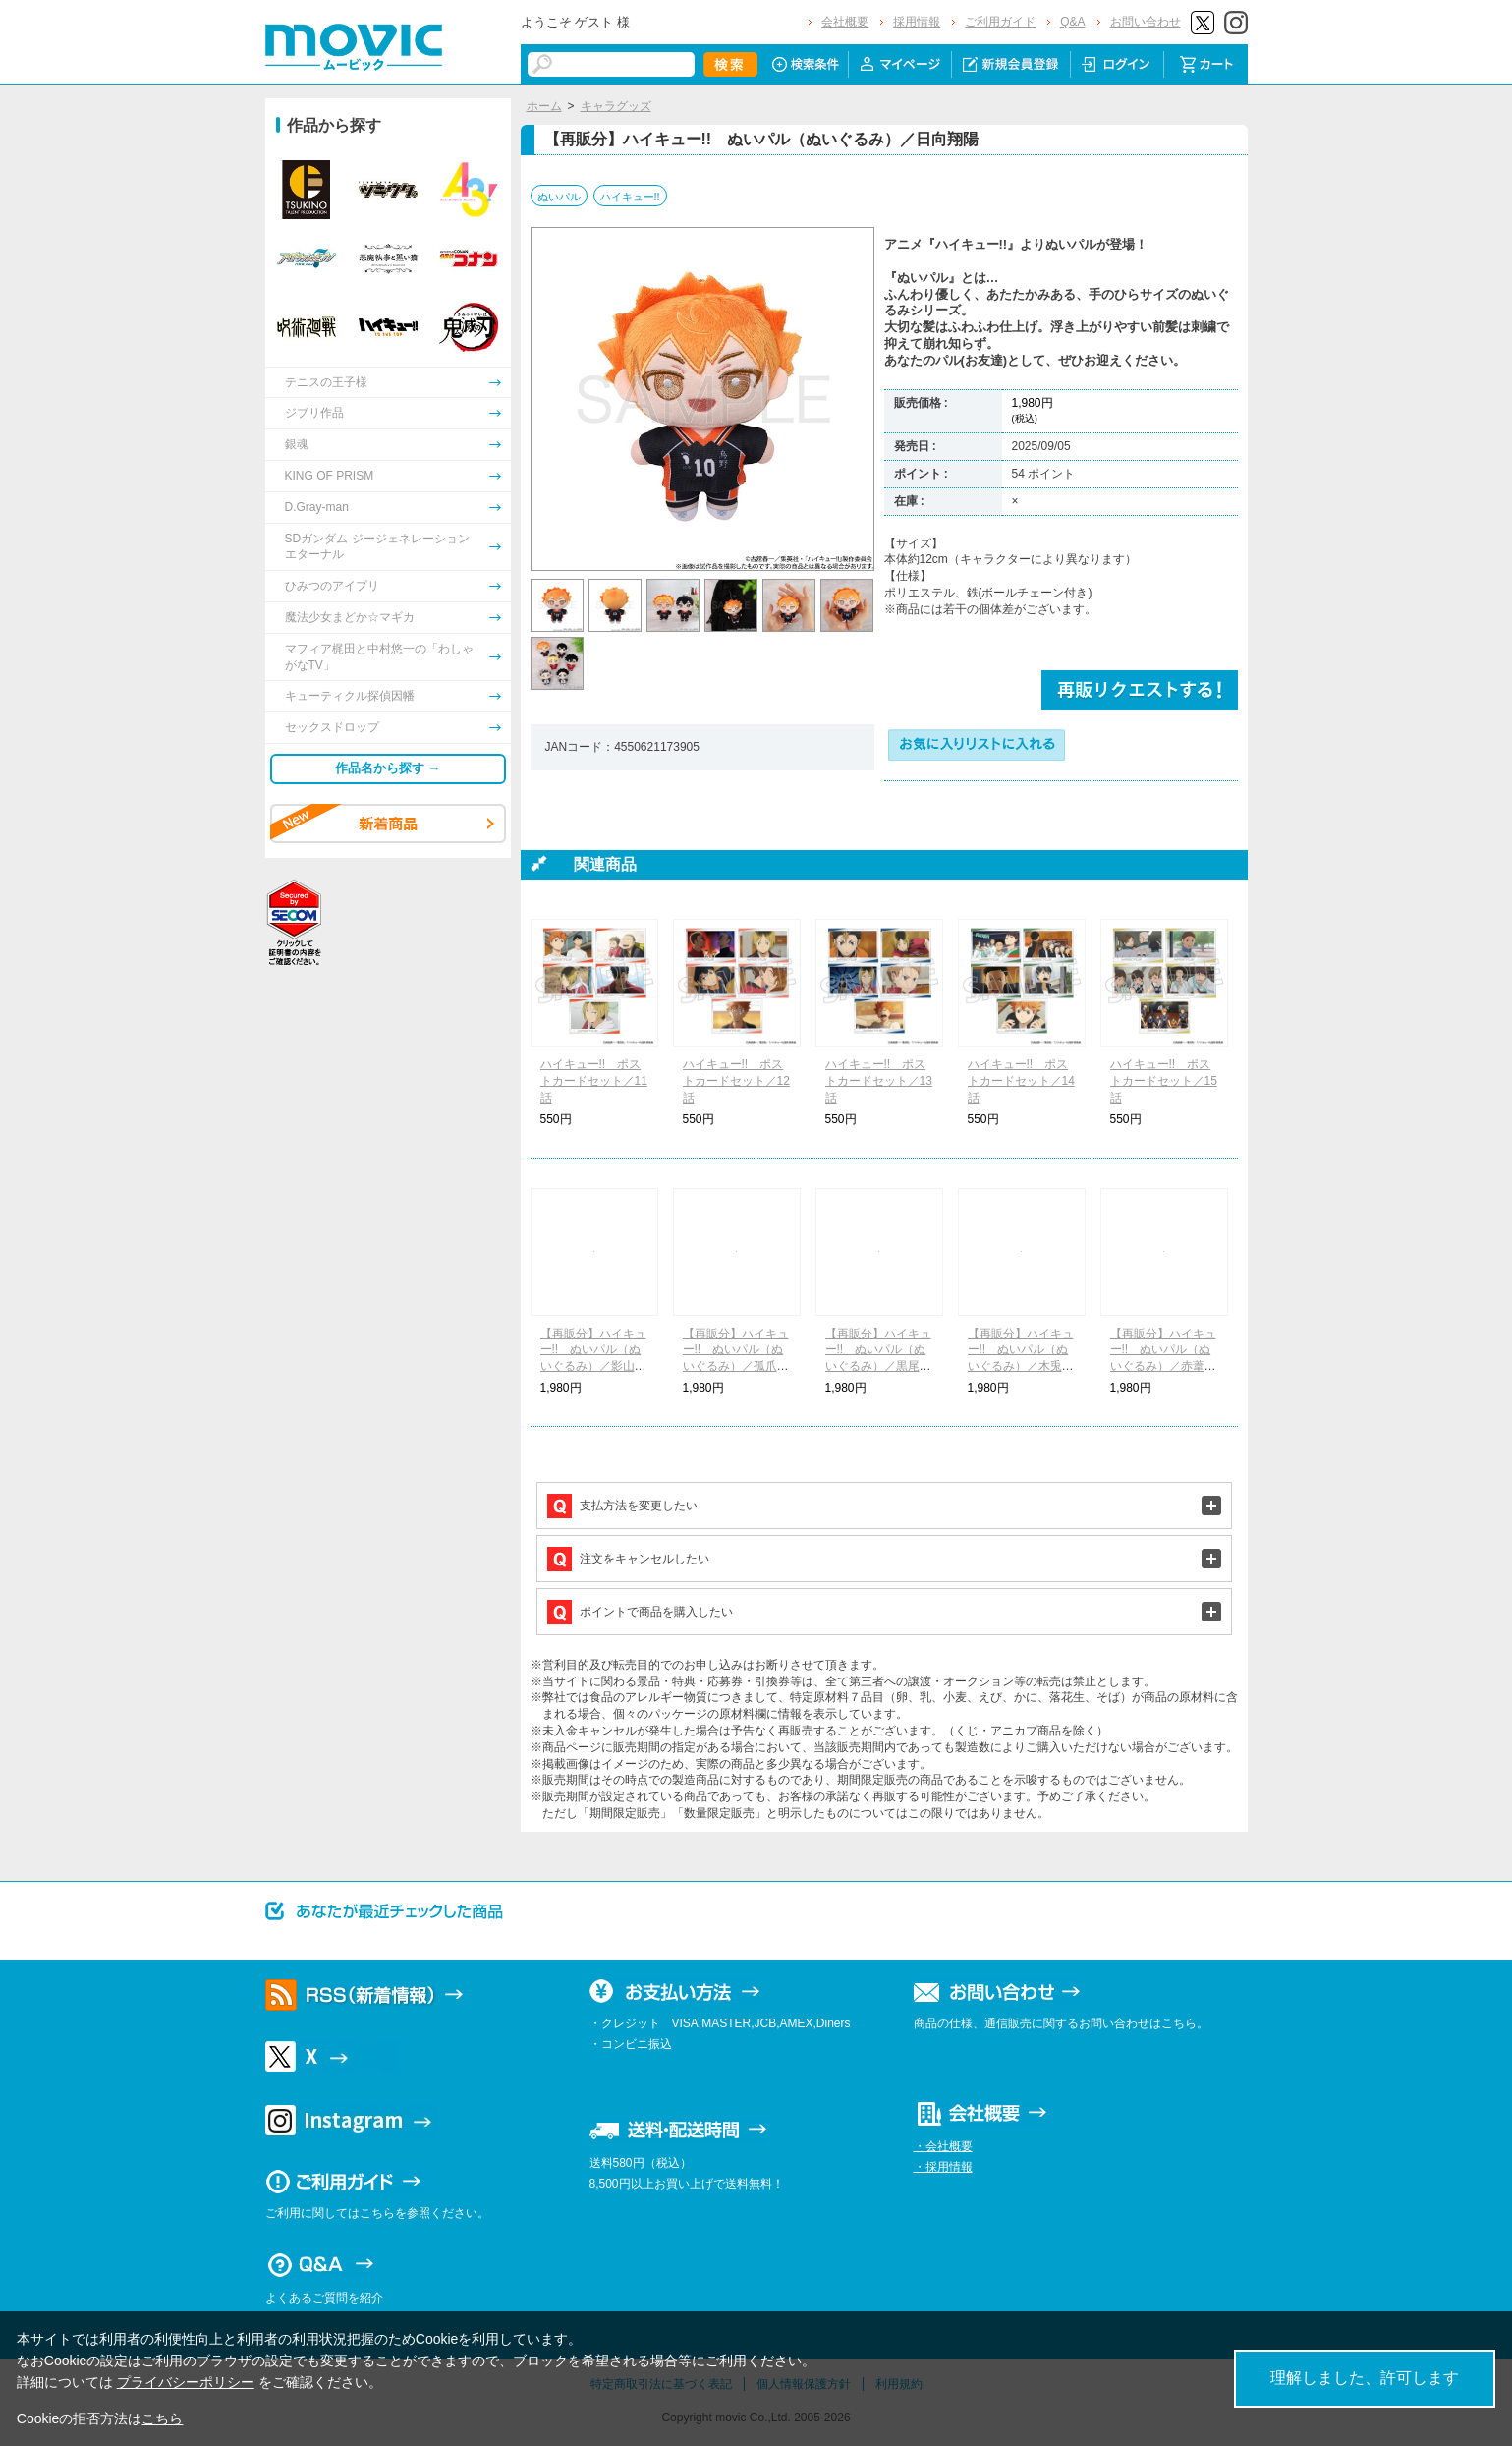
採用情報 (916, 21)
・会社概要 (943, 2146)
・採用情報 (943, 2167)
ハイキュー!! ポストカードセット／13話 (878, 1081)
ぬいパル (559, 196)
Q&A (1072, 21)
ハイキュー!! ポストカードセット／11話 (593, 1081)
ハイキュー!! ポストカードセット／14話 (1021, 1081)
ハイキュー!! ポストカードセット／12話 (736, 1081)
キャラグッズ (616, 106)
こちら (162, 2418)
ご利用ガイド (1000, 21)
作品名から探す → (388, 768)
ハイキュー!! (630, 196)
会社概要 (844, 21)
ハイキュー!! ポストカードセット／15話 (1163, 1081)
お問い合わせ (1145, 21)
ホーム (544, 106)
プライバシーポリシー (185, 2382)
